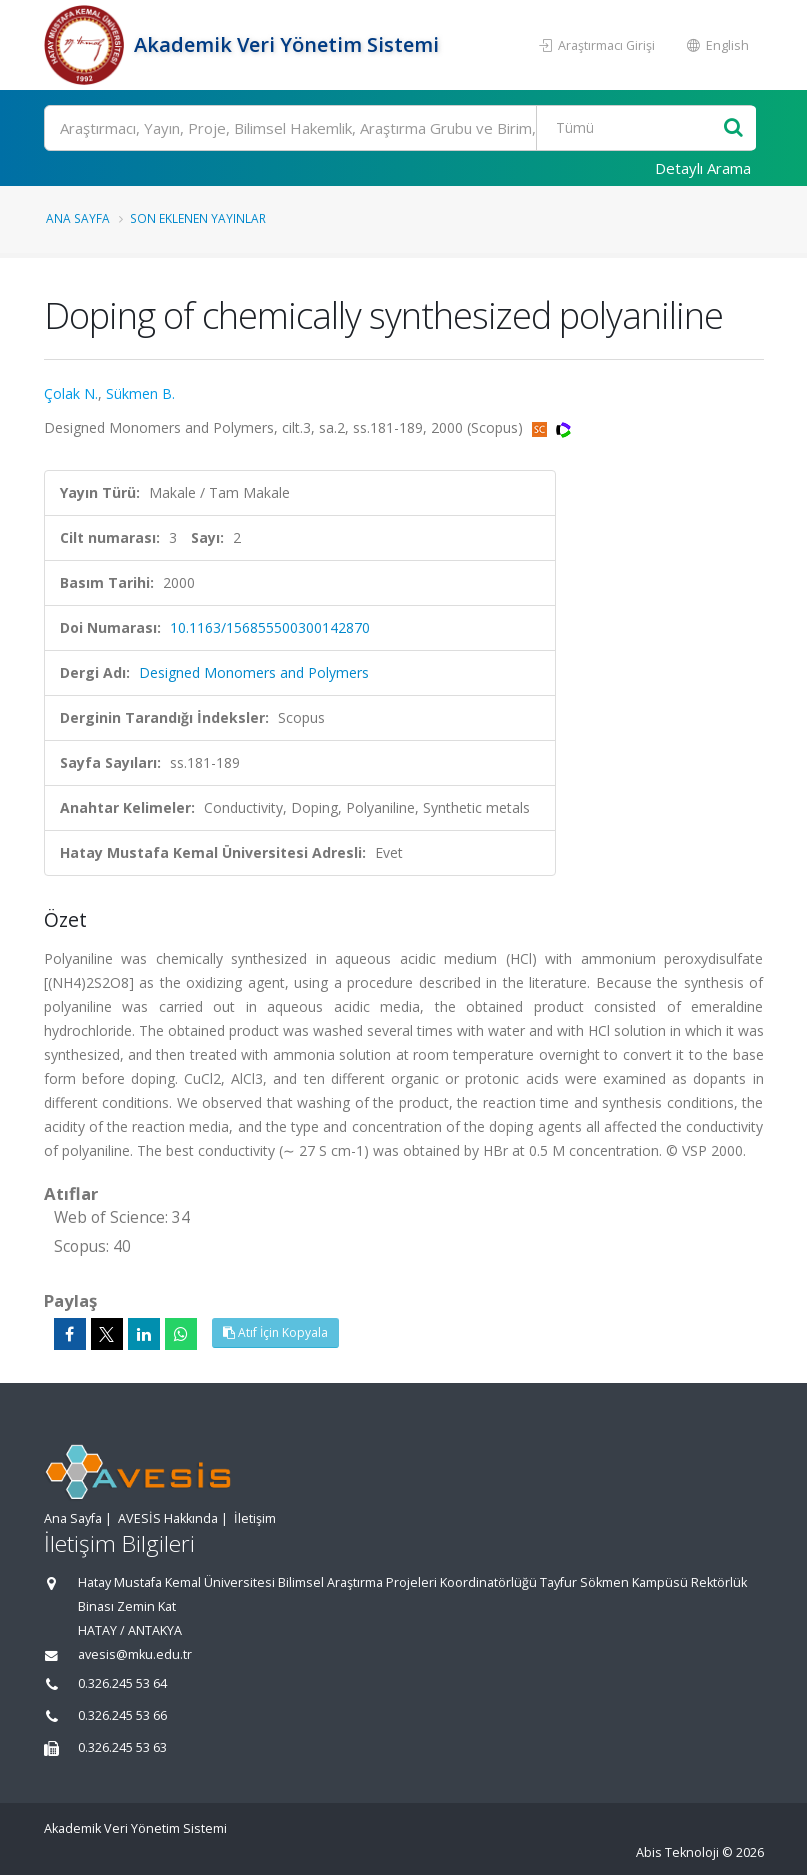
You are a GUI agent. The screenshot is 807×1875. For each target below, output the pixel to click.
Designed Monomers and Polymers (254, 672)
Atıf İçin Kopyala (275, 1332)
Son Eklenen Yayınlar (198, 218)
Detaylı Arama (703, 168)
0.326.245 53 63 (122, 1747)
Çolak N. (71, 393)
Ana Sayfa (78, 218)
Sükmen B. (140, 393)
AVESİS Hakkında (168, 1518)
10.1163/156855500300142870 (270, 627)
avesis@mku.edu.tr (135, 1654)
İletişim (255, 1518)
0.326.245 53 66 (122, 1715)
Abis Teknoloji (677, 1852)
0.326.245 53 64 (122, 1683)
